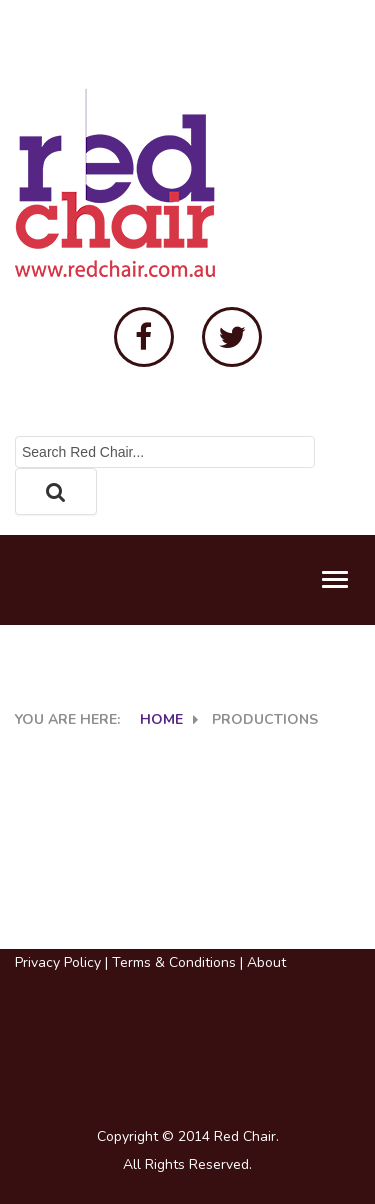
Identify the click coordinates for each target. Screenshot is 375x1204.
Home (161, 719)
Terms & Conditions (174, 962)
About (266, 962)
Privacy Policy (58, 962)
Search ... (15, 436)
